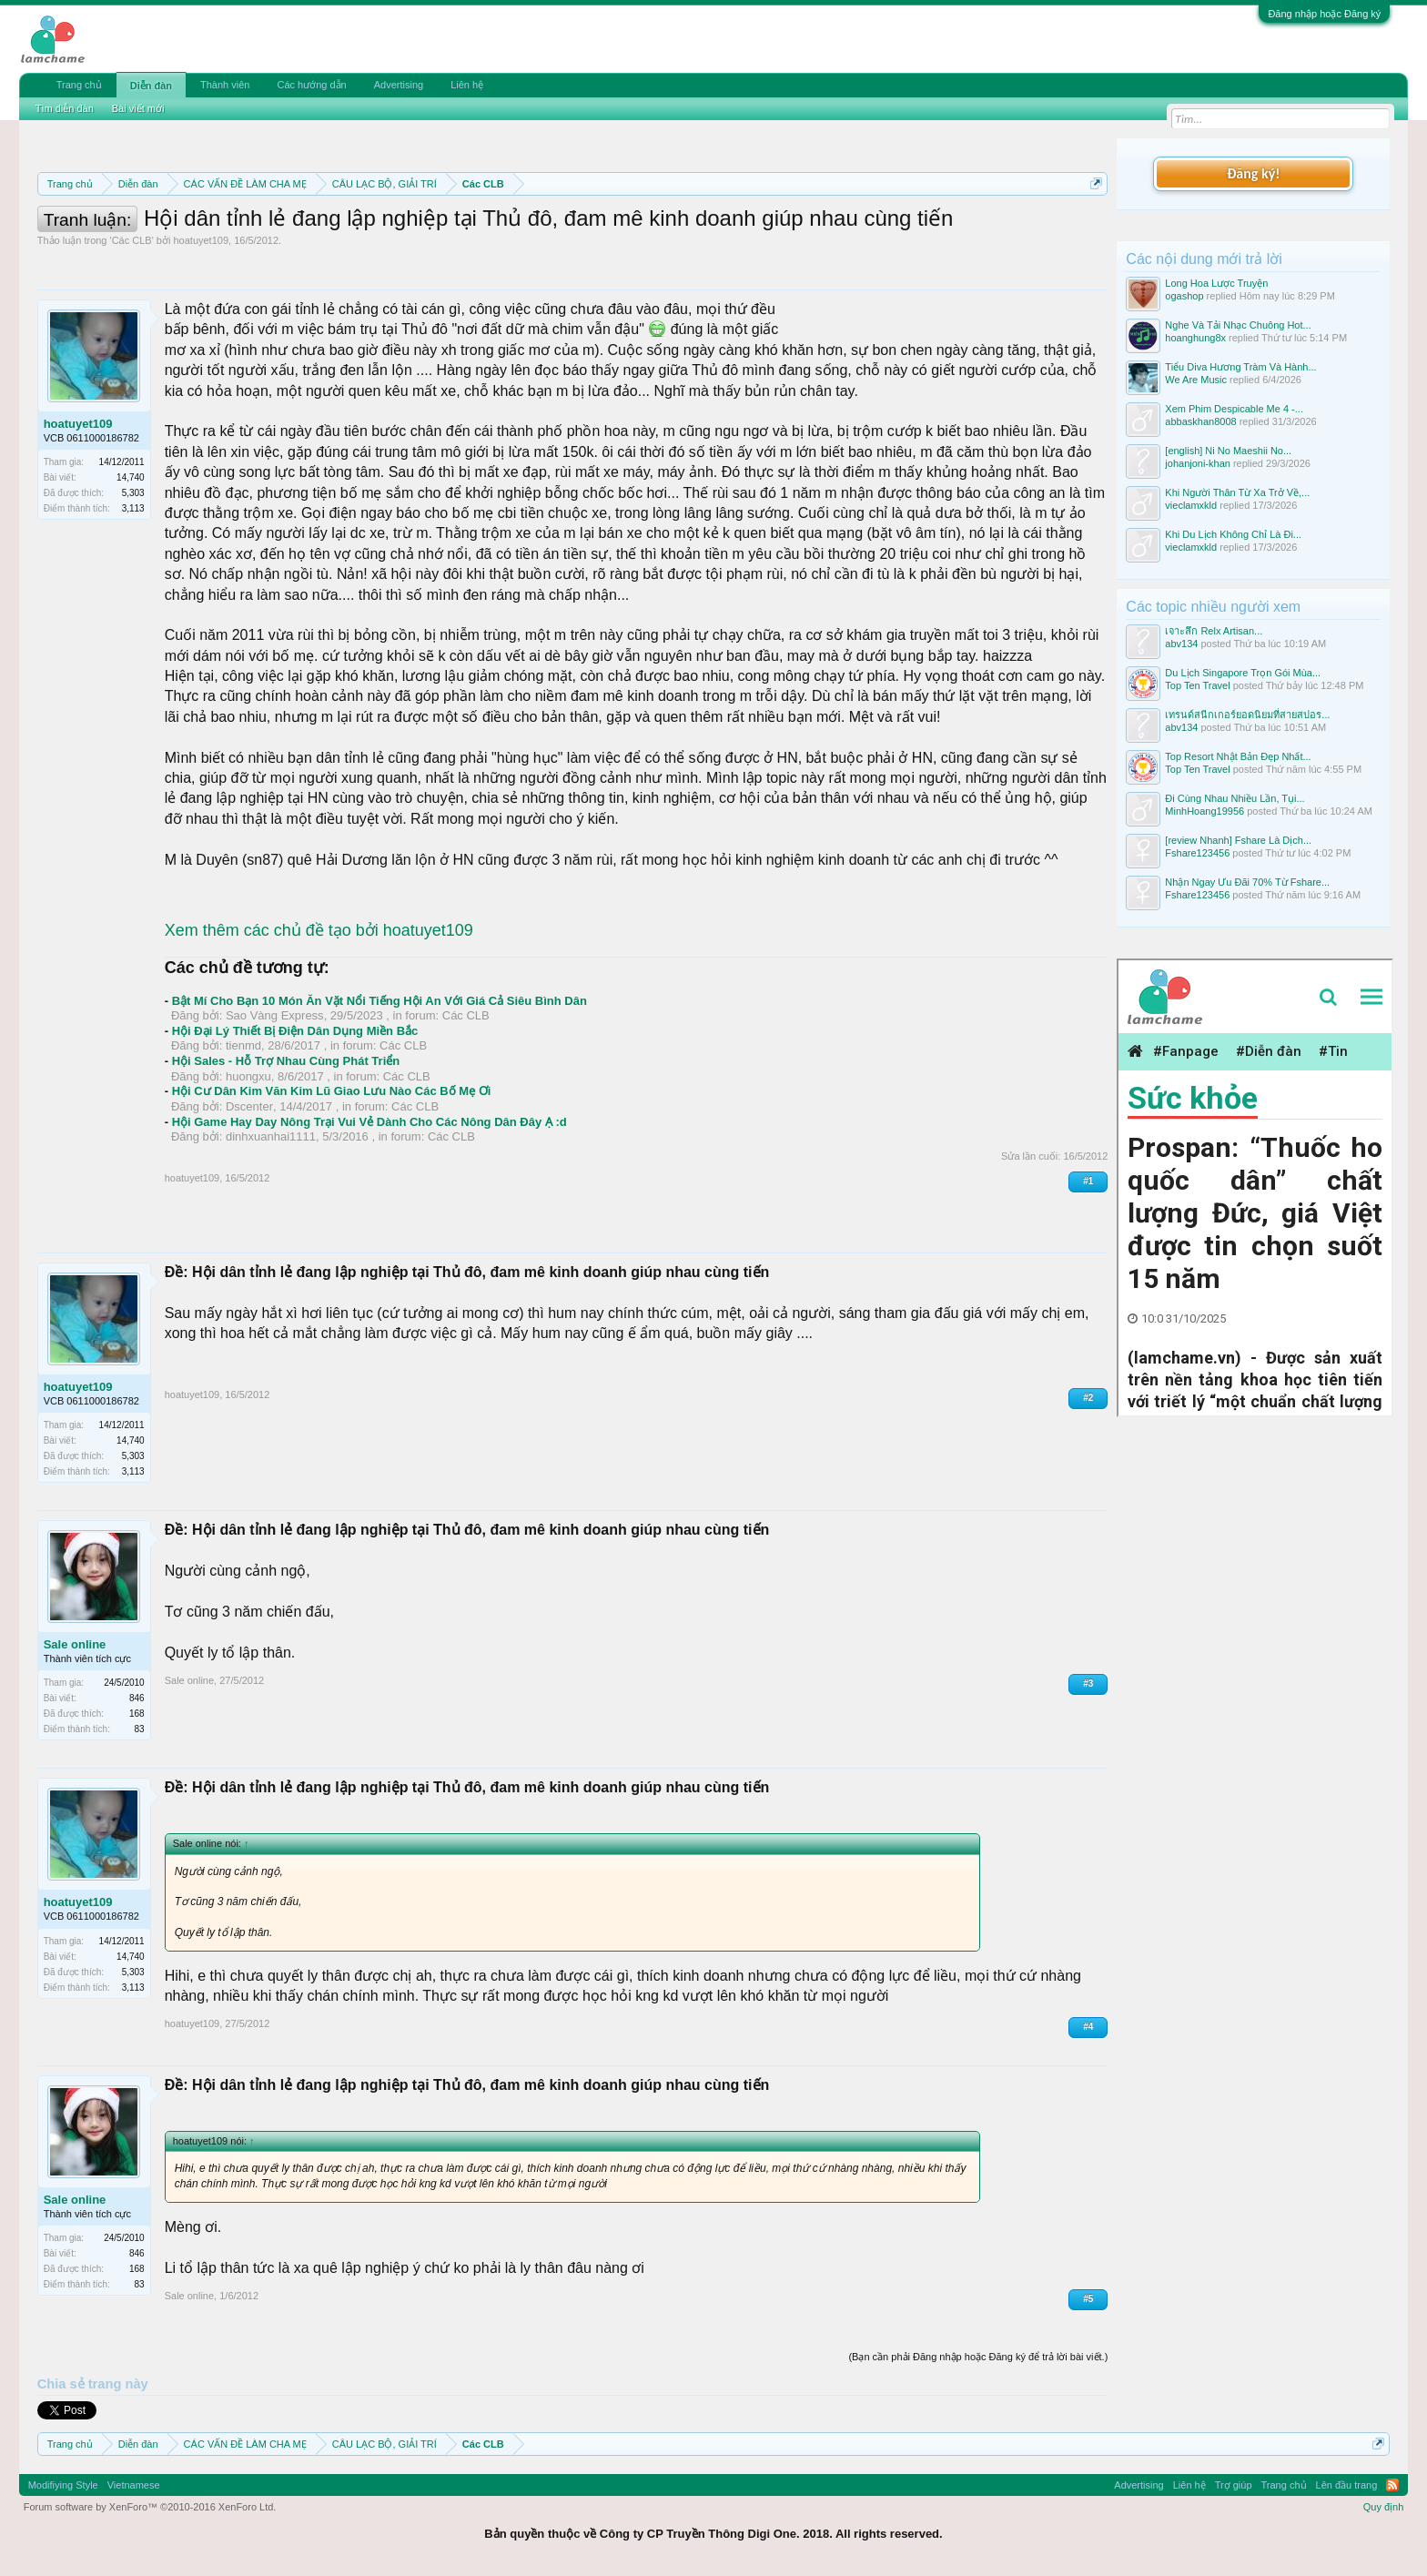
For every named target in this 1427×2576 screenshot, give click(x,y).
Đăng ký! (1253, 173)
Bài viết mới (138, 108)
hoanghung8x (1195, 337)
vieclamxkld (1191, 505)
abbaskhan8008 (1200, 421)
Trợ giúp (1233, 2485)
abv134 (1181, 643)
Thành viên (224, 84)
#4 (1088, 2027)
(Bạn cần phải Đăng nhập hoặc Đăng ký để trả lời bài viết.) (978, 2356)
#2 (1088, 1398)
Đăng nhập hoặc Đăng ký (1324, 13)
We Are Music (1196, 379)
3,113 (133, 508)
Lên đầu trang (1347, 2485)
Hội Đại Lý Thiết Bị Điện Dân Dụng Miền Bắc (295, 1031)
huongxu (248, 1076)
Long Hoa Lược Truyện (1216, 283)
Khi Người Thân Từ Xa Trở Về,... (1237, 492)
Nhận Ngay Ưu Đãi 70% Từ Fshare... (1247, 882)
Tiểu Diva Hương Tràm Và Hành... (1240, 366)
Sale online (75, 1644)
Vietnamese (133, 2485)
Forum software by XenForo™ (150, 2506)
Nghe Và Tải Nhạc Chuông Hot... (1238, 324)
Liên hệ (466, 84)
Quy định (1383, 2506)
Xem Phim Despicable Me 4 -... (1234, 408)
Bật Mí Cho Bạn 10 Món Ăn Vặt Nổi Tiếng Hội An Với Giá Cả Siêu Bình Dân (379, 1001)
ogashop (1184, 295)
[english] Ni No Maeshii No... (1228, 450)
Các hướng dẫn (311, 84)
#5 (1088, 2299)
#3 (1088, 1683)
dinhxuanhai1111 (271, 1136)
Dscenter (249, 1106)
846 (137, 1698)
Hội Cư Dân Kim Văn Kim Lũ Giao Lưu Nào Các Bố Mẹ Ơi (331, 1091)
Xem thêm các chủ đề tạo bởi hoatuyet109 (319, 930)
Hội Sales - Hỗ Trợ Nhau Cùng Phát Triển (286, 1061)
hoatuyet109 (200, 240)
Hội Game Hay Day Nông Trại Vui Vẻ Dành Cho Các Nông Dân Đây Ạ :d (369, 1122)
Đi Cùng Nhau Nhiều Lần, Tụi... (1234, 798)
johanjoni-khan (1197, 463)
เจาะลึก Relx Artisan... (1213, 630)
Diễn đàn (151, 85)
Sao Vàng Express (275, 1015)
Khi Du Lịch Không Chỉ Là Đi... (1233, 534)
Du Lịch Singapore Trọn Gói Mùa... (1243, 672)
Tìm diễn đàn (64, 108)
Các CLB (132, 240)
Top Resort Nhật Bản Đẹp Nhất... (1238, 756)
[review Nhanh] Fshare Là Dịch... (1238, 840)
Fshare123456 (1197, 852)
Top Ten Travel (1197, 685)
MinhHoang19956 (1204, 811)
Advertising (398, 84)
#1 (1088, 1181)
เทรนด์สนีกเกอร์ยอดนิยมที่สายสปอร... (1247, 714)
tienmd (243, 1045)
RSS (1392, 2485)
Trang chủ (79, 84)
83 (140, 1729)
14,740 (130, 477)
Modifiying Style (63, 2485)
